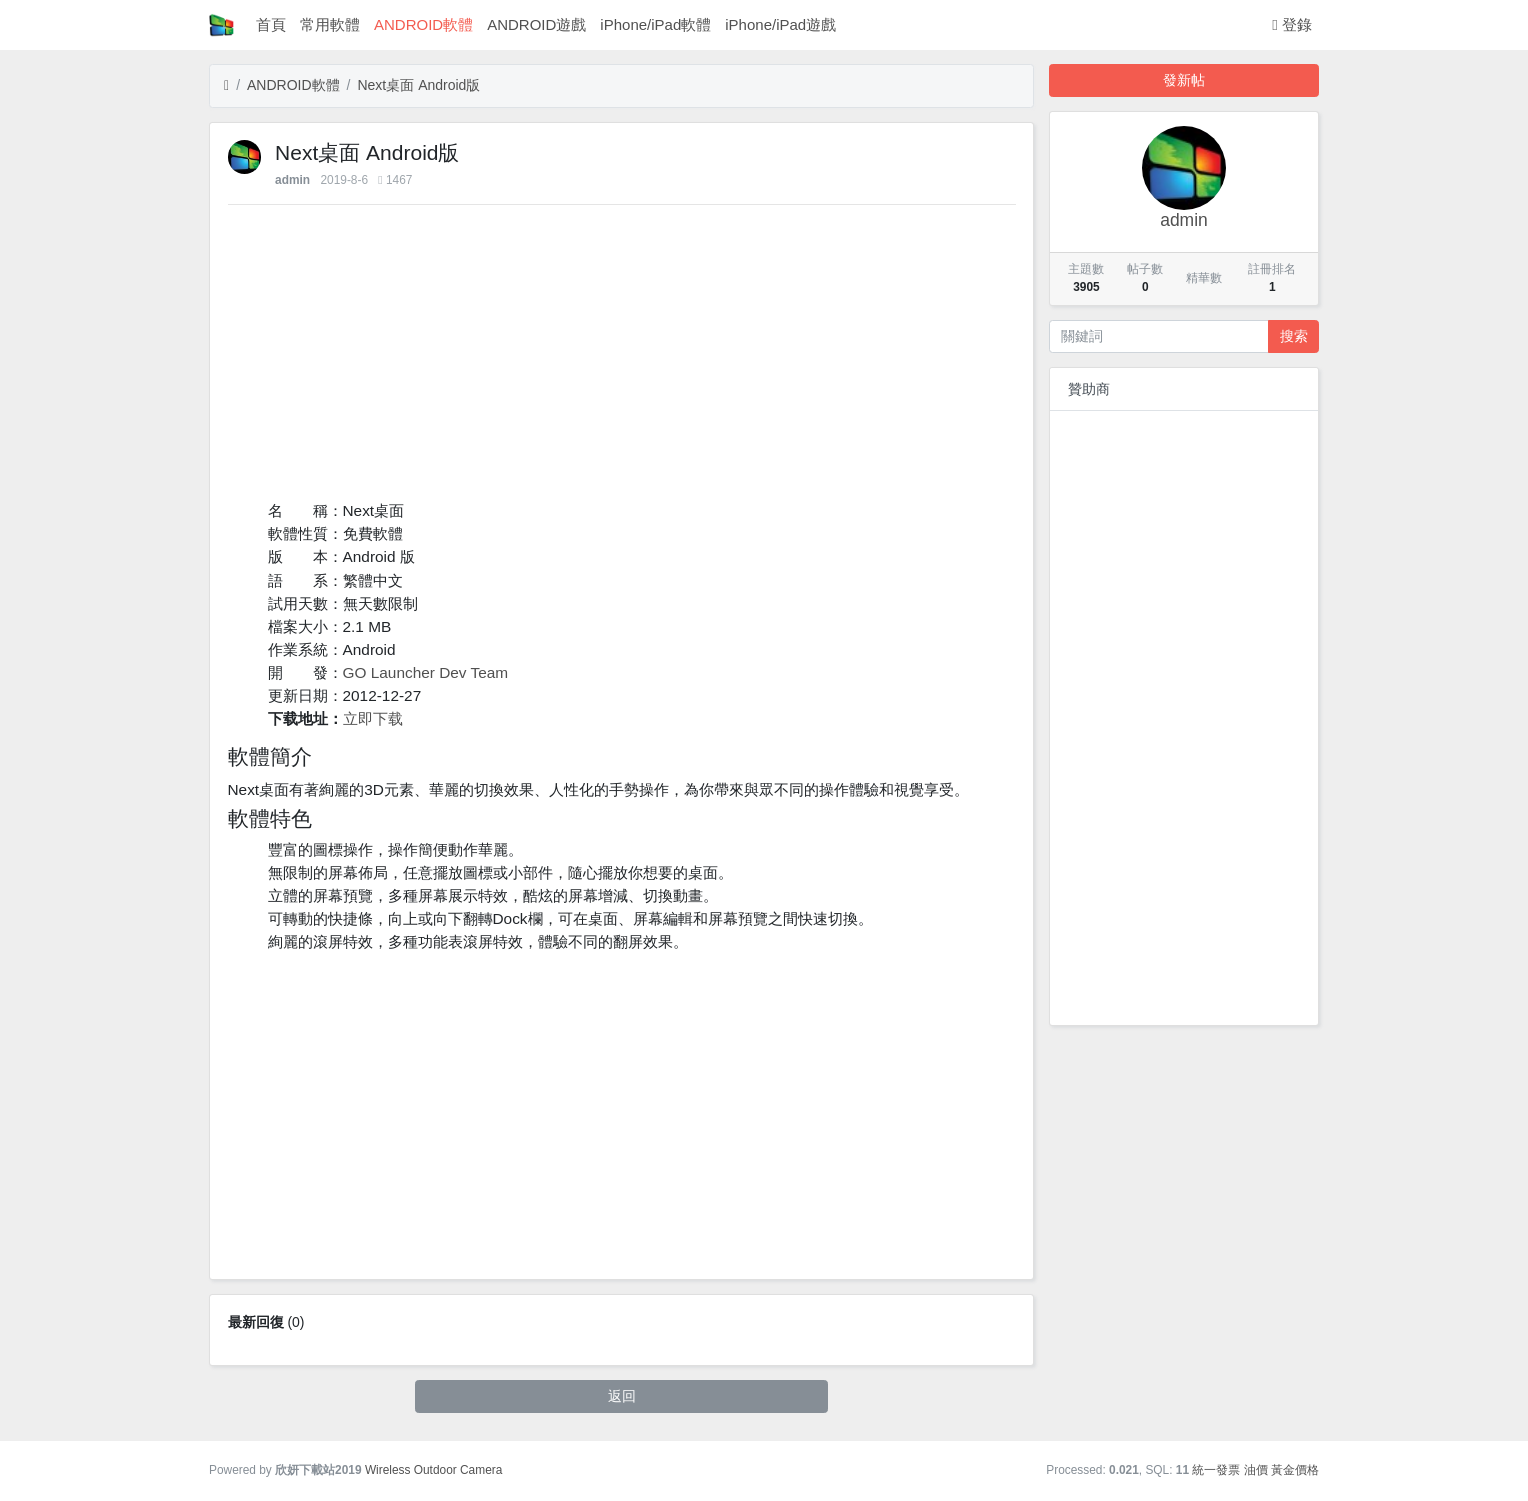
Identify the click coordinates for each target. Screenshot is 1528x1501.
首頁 (271, 24)
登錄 (1292, 24)
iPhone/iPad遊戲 (780, 24)
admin (292, 180)
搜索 (1294, 336)
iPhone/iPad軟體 (655, 24)
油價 (1256, 1470)
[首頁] (226, 85)
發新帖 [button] (1184, 80)
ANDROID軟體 (423, 24)
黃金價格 (1295, 1470)
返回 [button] (622, 1396)
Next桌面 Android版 (418, 85)
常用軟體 (330, 24)
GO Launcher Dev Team (426, 672)
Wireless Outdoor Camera (433, 1470)
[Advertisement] (622, 359)
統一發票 (1216, 1470)
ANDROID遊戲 (536, 24)
